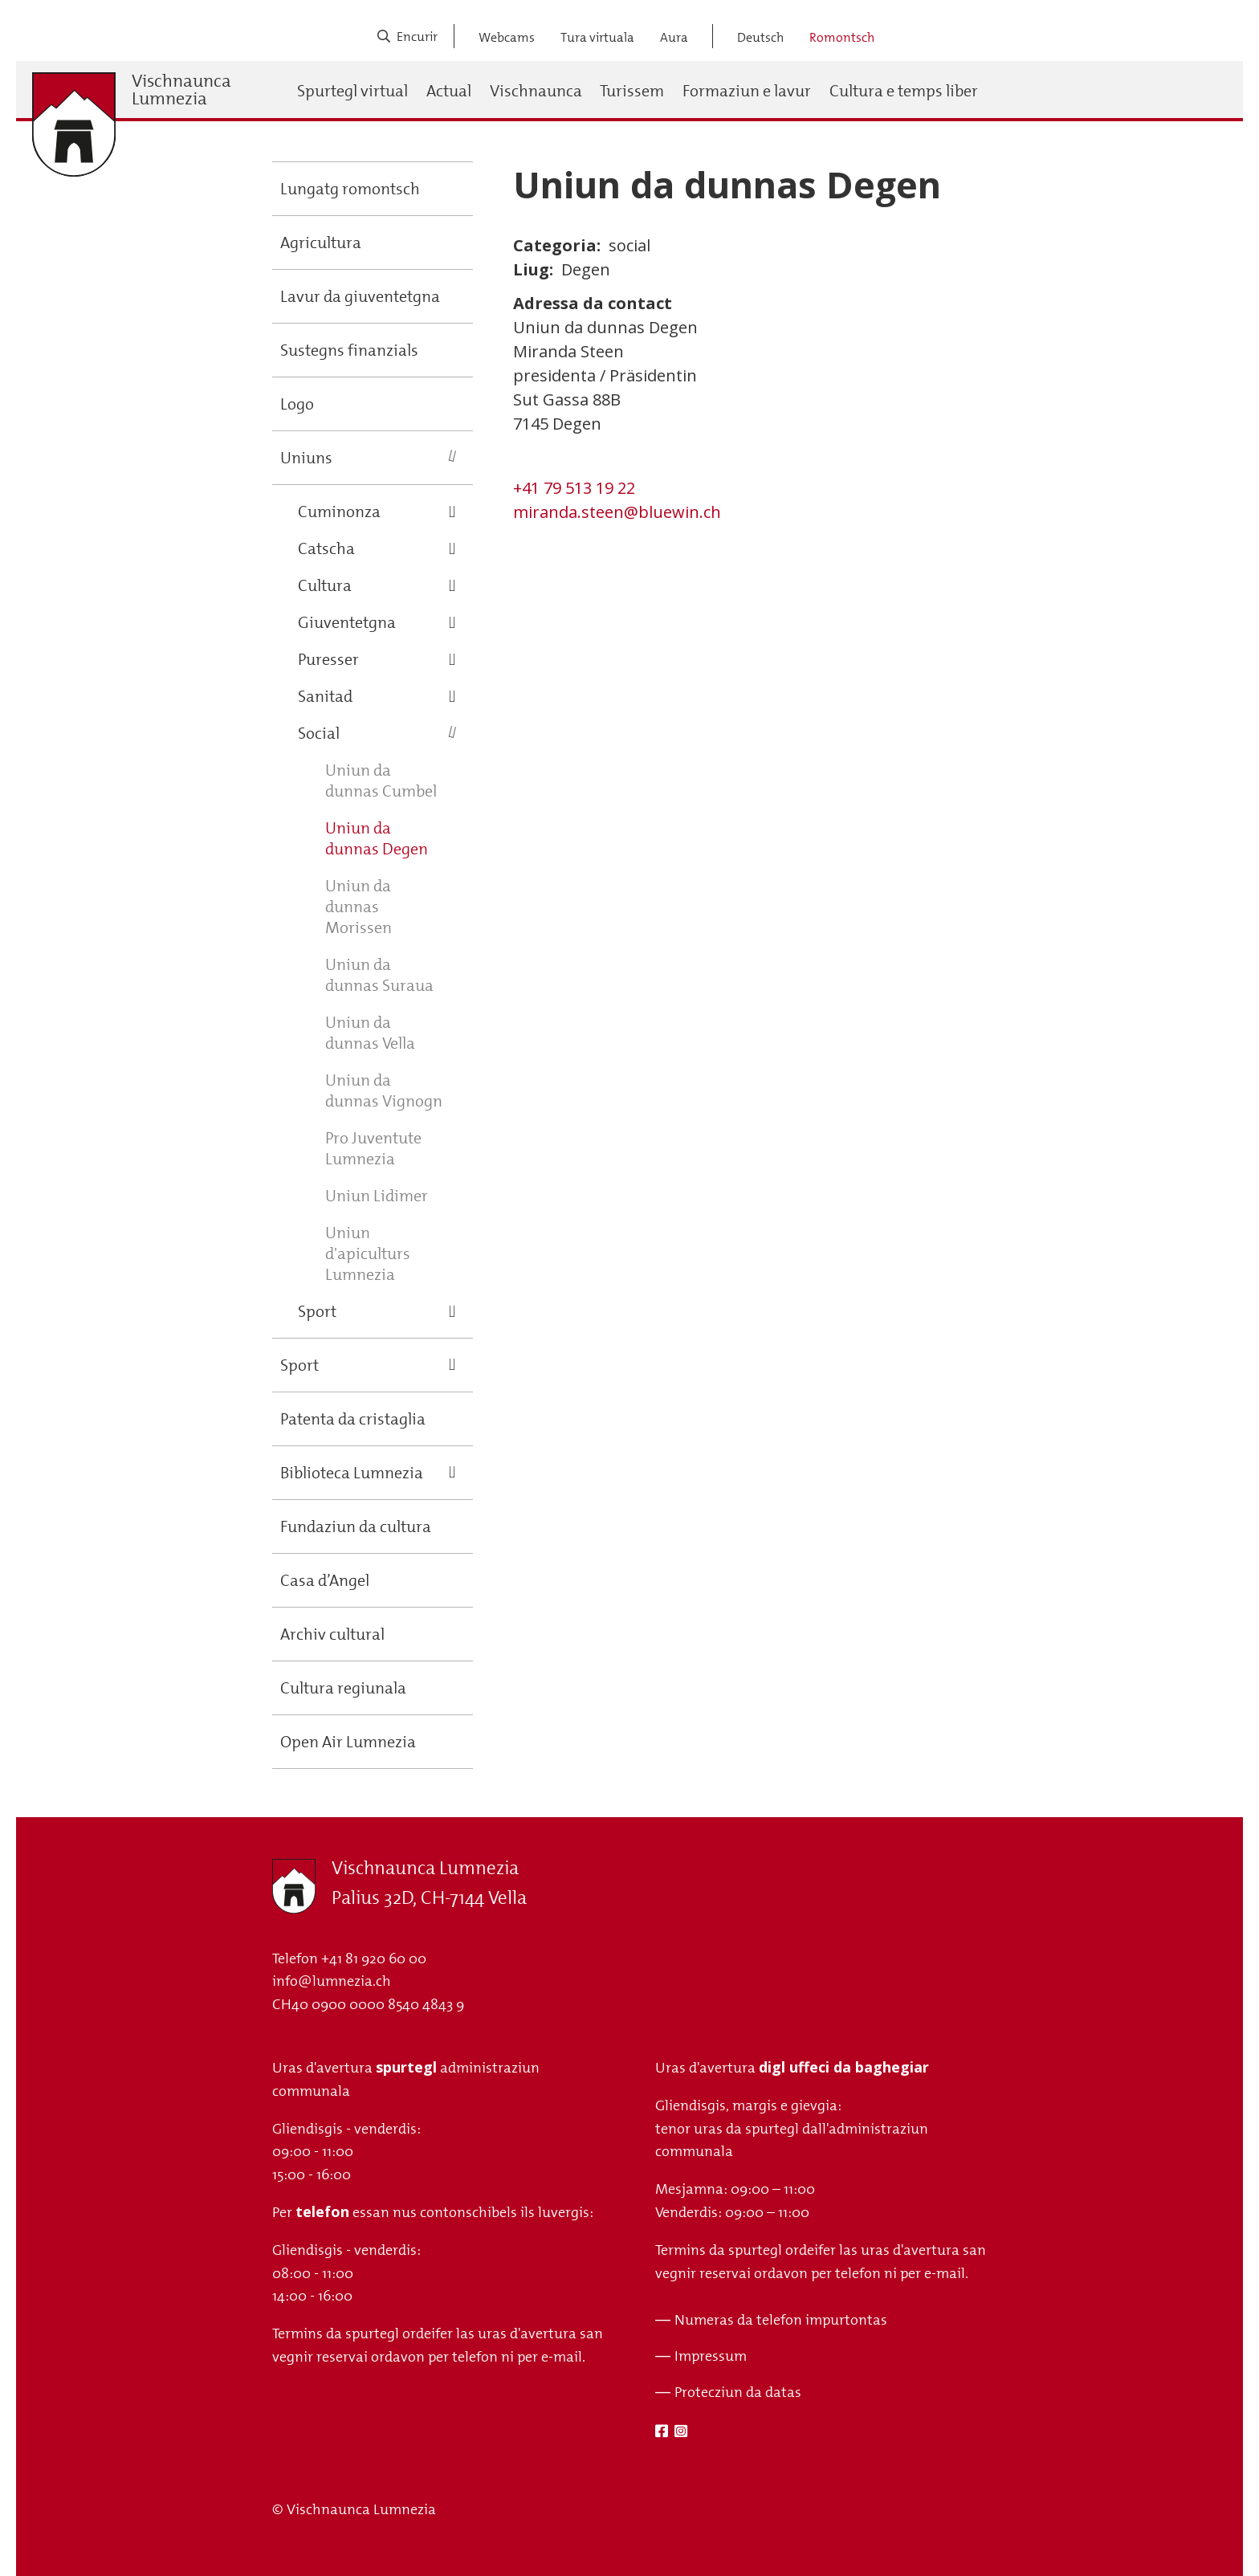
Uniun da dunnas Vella (370, 1033)
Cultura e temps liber (903, 90)
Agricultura (320, 242)
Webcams (507, 37)
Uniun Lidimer (376, 1195)
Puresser (328, 659)
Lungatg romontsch (350, 188)
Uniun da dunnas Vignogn (383, 1090)
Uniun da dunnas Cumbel (381, 780)
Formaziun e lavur (746, 90)
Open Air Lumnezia (348, 1741)
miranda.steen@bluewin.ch (617, 512)
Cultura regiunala (343, 1687)
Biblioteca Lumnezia (351, 1472)
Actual (448, 90)
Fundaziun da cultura (355, 1526)
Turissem (632, 90)
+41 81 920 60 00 (373, 1958)
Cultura (325, 585)
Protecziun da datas (737, 2392)
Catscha (326, 548)
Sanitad (325, 696)
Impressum (710, 2356)
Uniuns (306, 457)
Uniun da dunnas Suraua (379, 975)
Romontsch (841, 37)
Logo (297, 403)
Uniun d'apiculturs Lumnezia (367, 1253)
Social (319, 733)
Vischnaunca (536, 90)
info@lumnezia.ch (331, 1981)
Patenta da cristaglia (353, 1418)
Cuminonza (339, 511)
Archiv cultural (332, 1634)
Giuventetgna (347, 622)
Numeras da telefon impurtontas (780, 2319)
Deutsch (760, 37)
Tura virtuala (597, 37)
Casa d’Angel (324, 1580)
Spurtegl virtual (352, 90)
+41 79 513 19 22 (574, 488)
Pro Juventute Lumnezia (373, 1148)
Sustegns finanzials (349, 350)
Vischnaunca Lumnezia (181, 90)
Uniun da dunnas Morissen (358, 906)
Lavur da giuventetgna (360, 296)
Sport (317, 1311)
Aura (674, 37)
